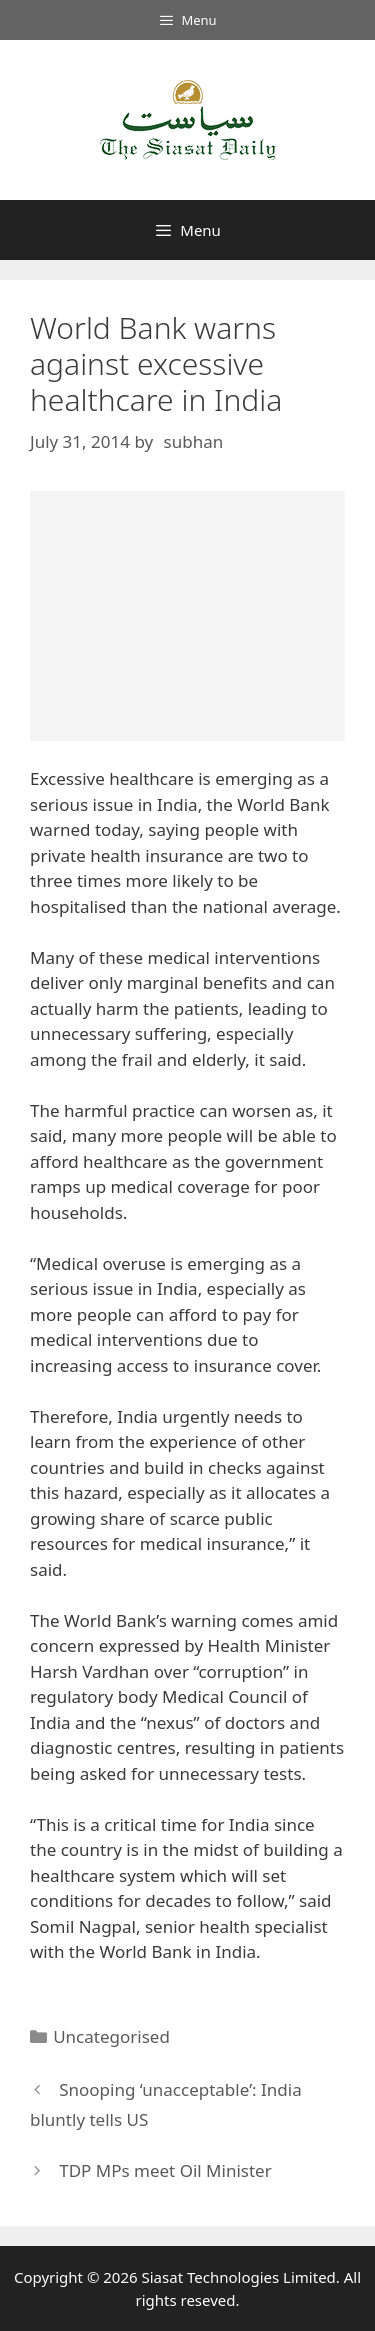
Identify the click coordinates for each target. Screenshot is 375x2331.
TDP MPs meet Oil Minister (165, 2170)
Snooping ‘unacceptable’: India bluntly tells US (166, 2105)
